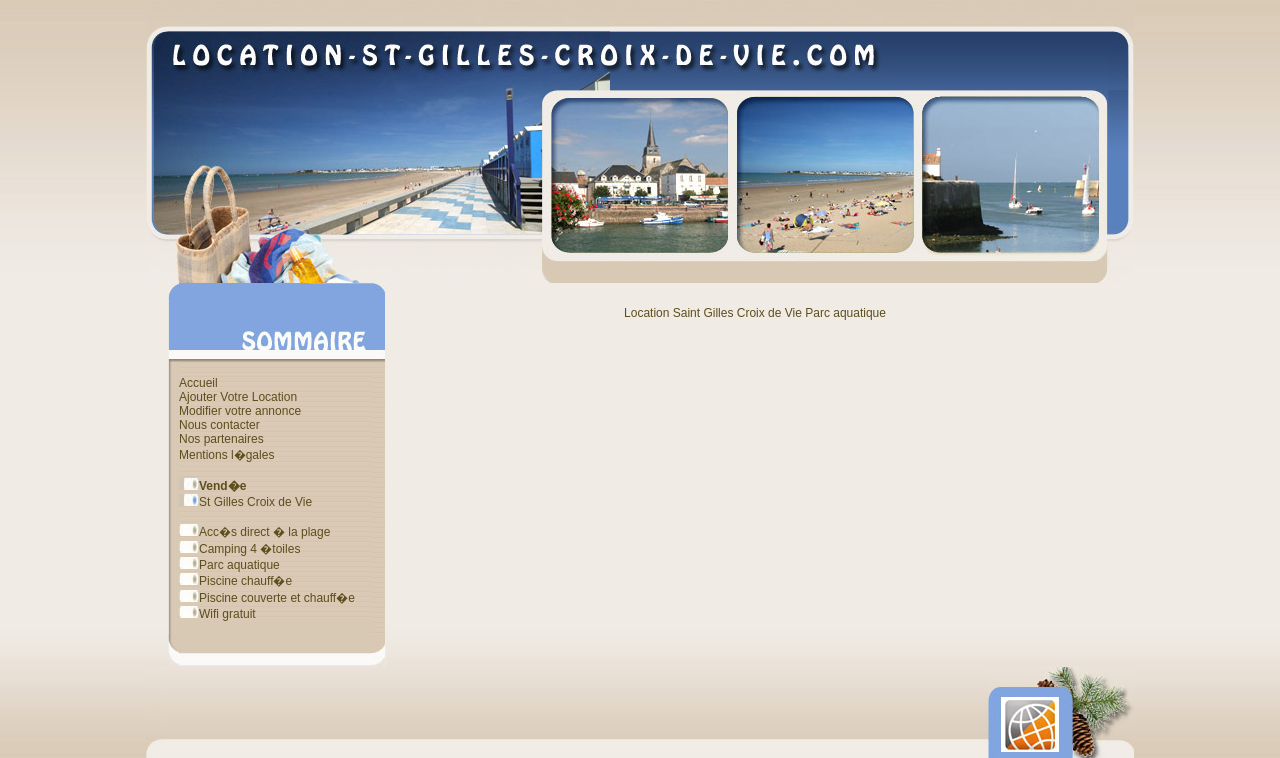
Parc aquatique (229, 565)
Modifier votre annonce (240, 411)
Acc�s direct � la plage (254, 532)
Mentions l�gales (226, 455)
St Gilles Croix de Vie (245, 502)
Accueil (198, 383)
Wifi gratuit (217, 614)
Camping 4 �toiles (239, 549)
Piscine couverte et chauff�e (267, 598)
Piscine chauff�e (235, 581)
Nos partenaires (221, 439)
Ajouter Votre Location (238, 397)
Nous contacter (219, 425)
